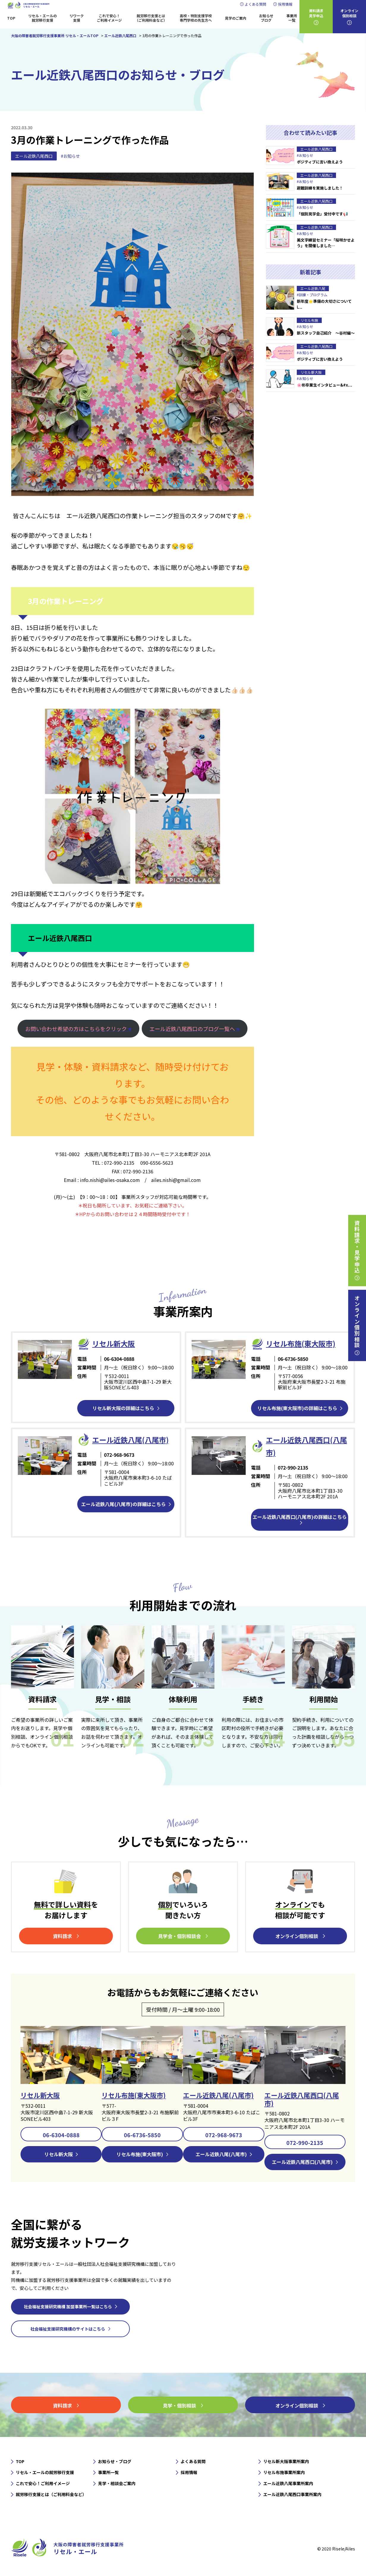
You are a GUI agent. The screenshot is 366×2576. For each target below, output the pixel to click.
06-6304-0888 (61, 2135)
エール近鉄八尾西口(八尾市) (301, 2098)
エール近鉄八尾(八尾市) (218, 2095)
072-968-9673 (223, 2135)
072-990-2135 (304, 2142)
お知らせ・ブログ (114, 2461)
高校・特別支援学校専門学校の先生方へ (196, 18)
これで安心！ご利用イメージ (109, 18)
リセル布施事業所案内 (284, 2472)
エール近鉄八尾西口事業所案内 (292, 2494)
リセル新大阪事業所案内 (286, 2461)
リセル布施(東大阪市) (300, 1343)
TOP (11, 18)
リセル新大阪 (40, 2095)
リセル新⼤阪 (113, 1343)
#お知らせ (70, 156)
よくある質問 (255, 4)
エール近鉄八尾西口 (34, 156)
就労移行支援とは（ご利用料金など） (151, 18)
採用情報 (285, 4)
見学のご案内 (235, 18)
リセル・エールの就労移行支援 (42, 18)
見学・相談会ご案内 (116, 2483)
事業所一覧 (291, 18)
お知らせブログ (266, 18)
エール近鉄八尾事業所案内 (288, 2483)
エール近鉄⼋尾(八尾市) (130, 1439)
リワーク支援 (77, 18)
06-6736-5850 (142, 2135)
